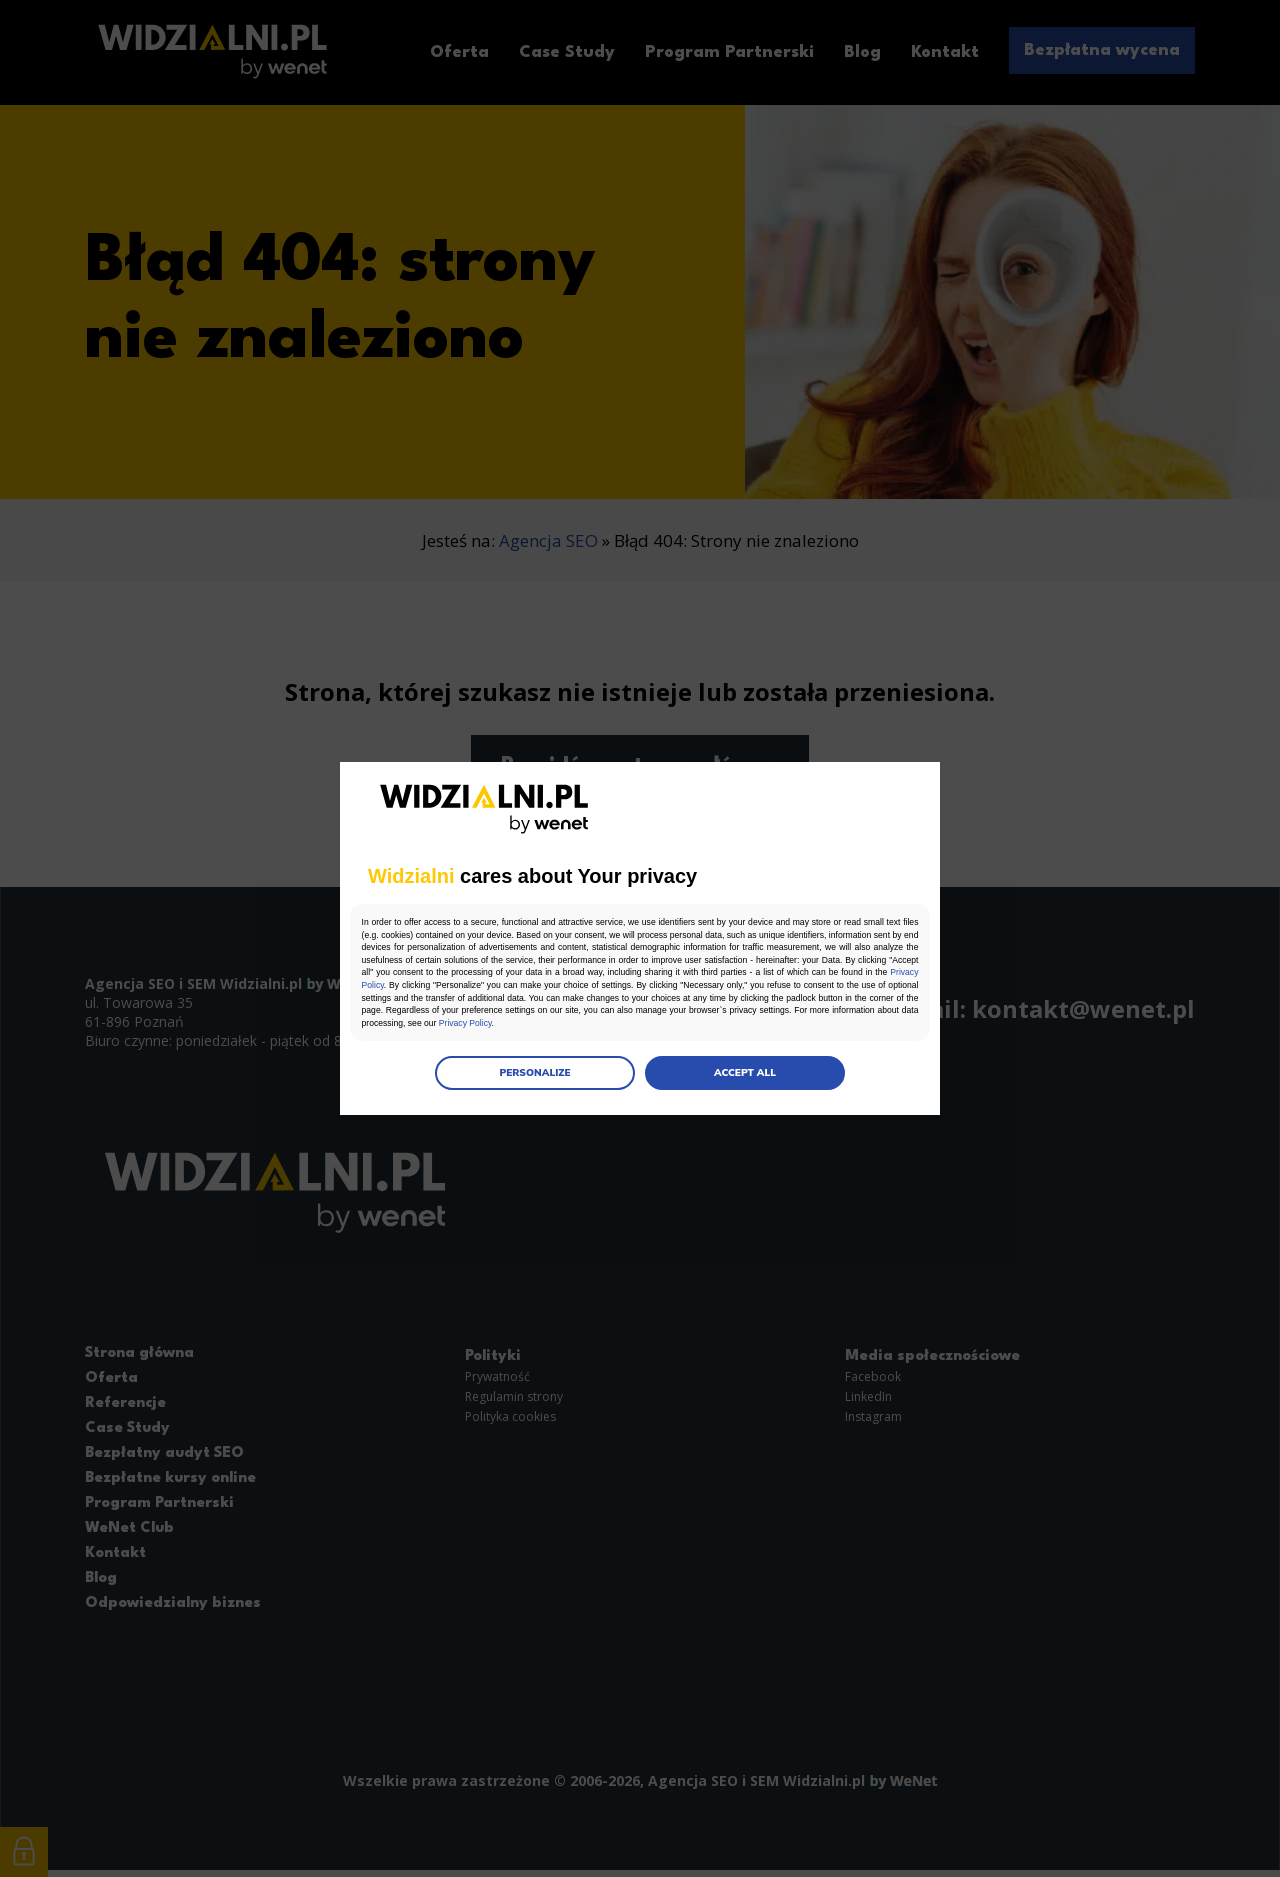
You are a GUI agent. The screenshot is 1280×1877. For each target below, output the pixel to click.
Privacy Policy (752, 987)
